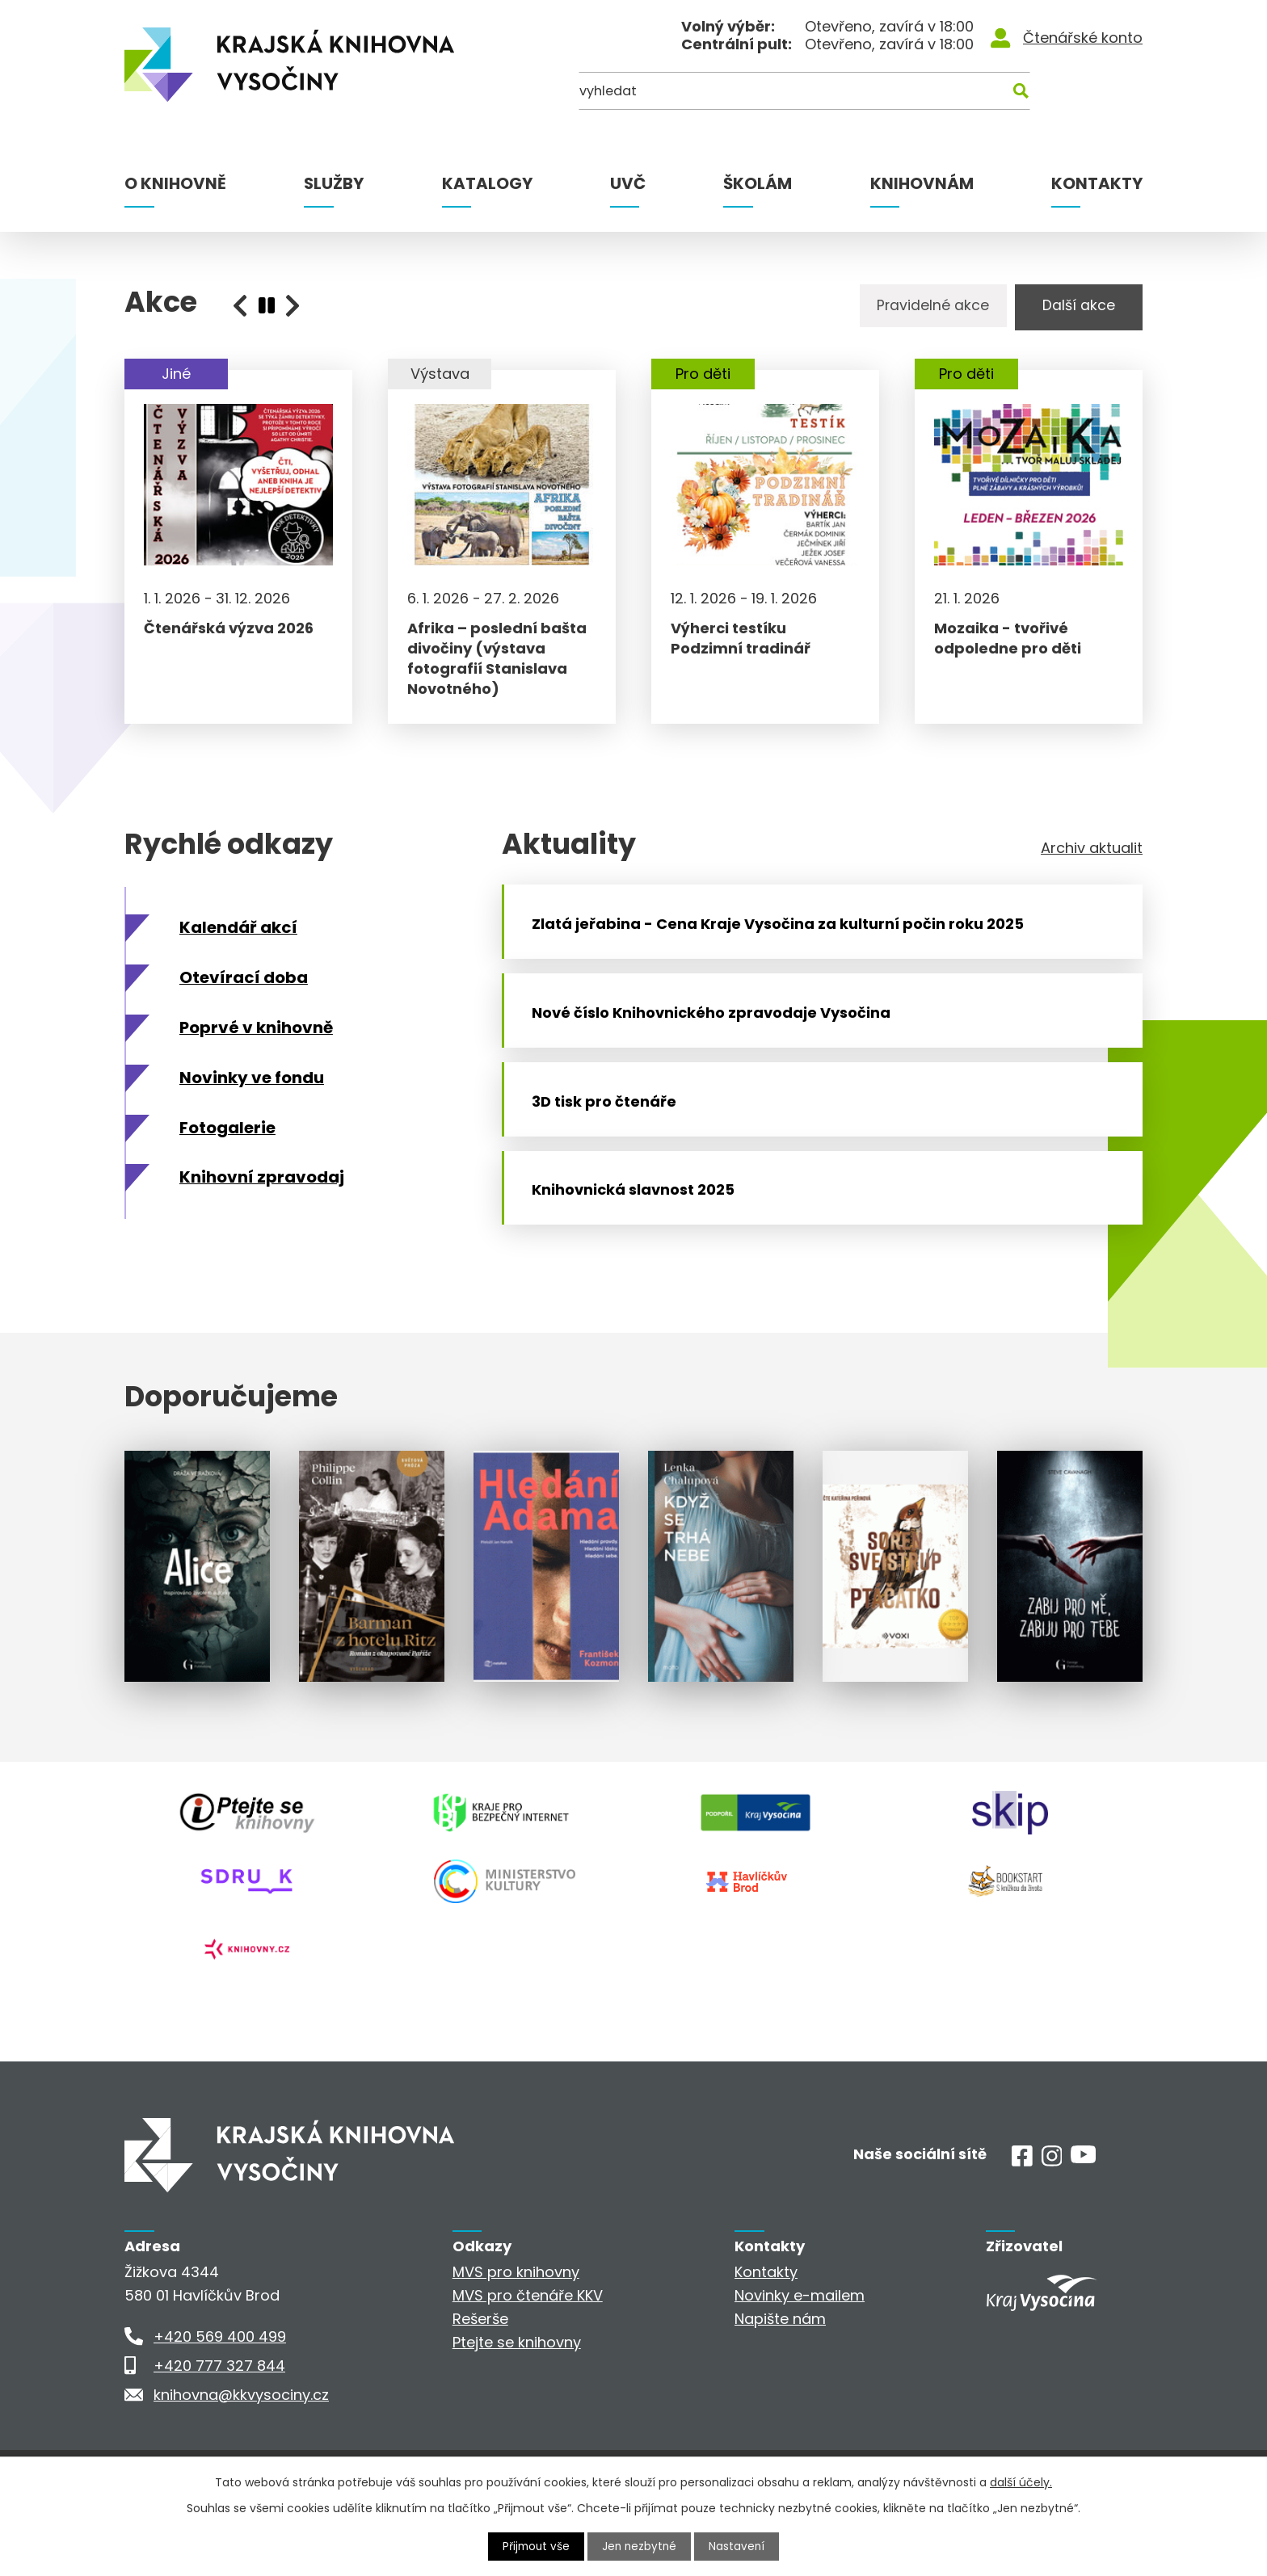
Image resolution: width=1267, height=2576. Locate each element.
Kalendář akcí (238, 942)
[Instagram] (1052, 2214)
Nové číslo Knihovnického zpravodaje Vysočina (718, 1046)
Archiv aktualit (1092, 863)
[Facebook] (1022, 2214)
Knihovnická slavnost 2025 (640, 1247)
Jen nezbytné (640, 2546)
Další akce (1074, 307)
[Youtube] (1083, 2210)
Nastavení (739, 2546)
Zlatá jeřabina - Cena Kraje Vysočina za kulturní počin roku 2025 (785, 945)
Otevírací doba (243, 992)
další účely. (1021, 2481)
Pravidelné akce (920, 307)
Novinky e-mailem (800, 2348)
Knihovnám (922, 183)
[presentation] (267, 305)
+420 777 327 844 (219, 2418)
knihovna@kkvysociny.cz (241, 2447)
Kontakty (1097, 183)
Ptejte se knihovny (516, 2395)
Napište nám (780, 2371)
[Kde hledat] (1064, 95)
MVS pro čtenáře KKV (527, 2348)
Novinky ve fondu (251, 1092)
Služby (334, 183)
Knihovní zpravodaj (261, 1192)
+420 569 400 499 (220, 2389)
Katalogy (487, 183)
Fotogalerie (227, 1142)
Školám (757, 183)
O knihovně (175, 183)
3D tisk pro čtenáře (611, 1146)
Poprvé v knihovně (256, 1042)
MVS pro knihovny (515, 2324)
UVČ (628, 183)
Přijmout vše (535, 2546)
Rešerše (480, 2371)
